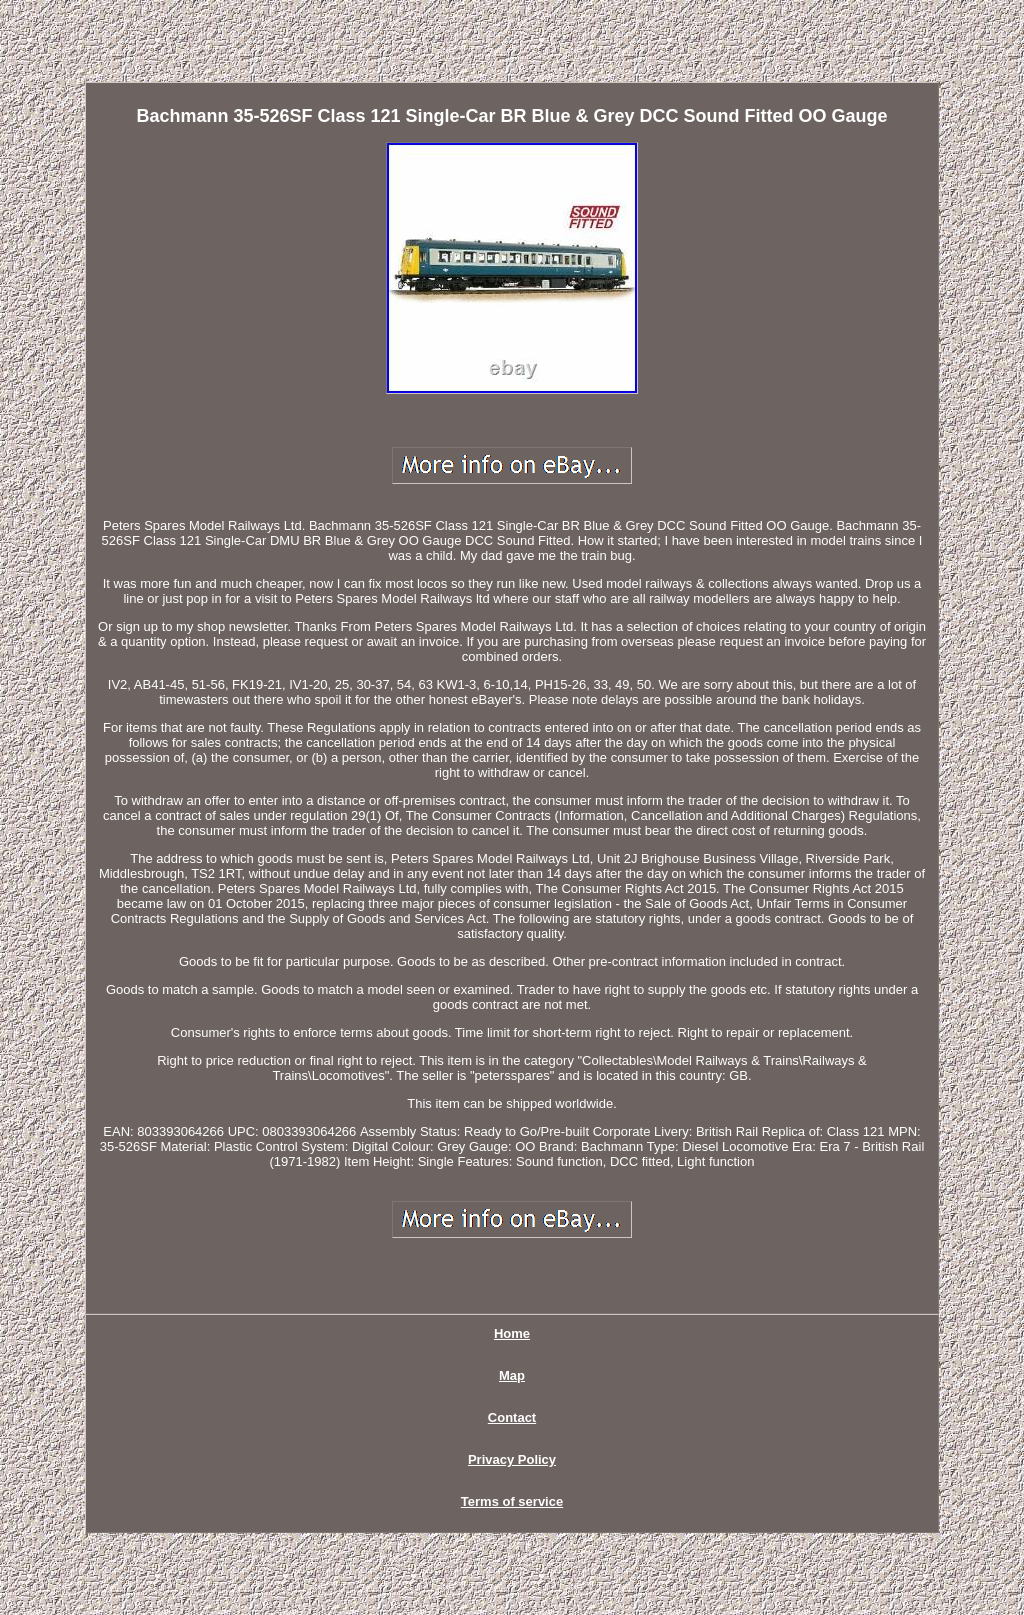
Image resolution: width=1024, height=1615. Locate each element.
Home (512, 1333)
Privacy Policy (512, 1459)
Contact (512, 1417)
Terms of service (512, 1501)
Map (512, 1375)
